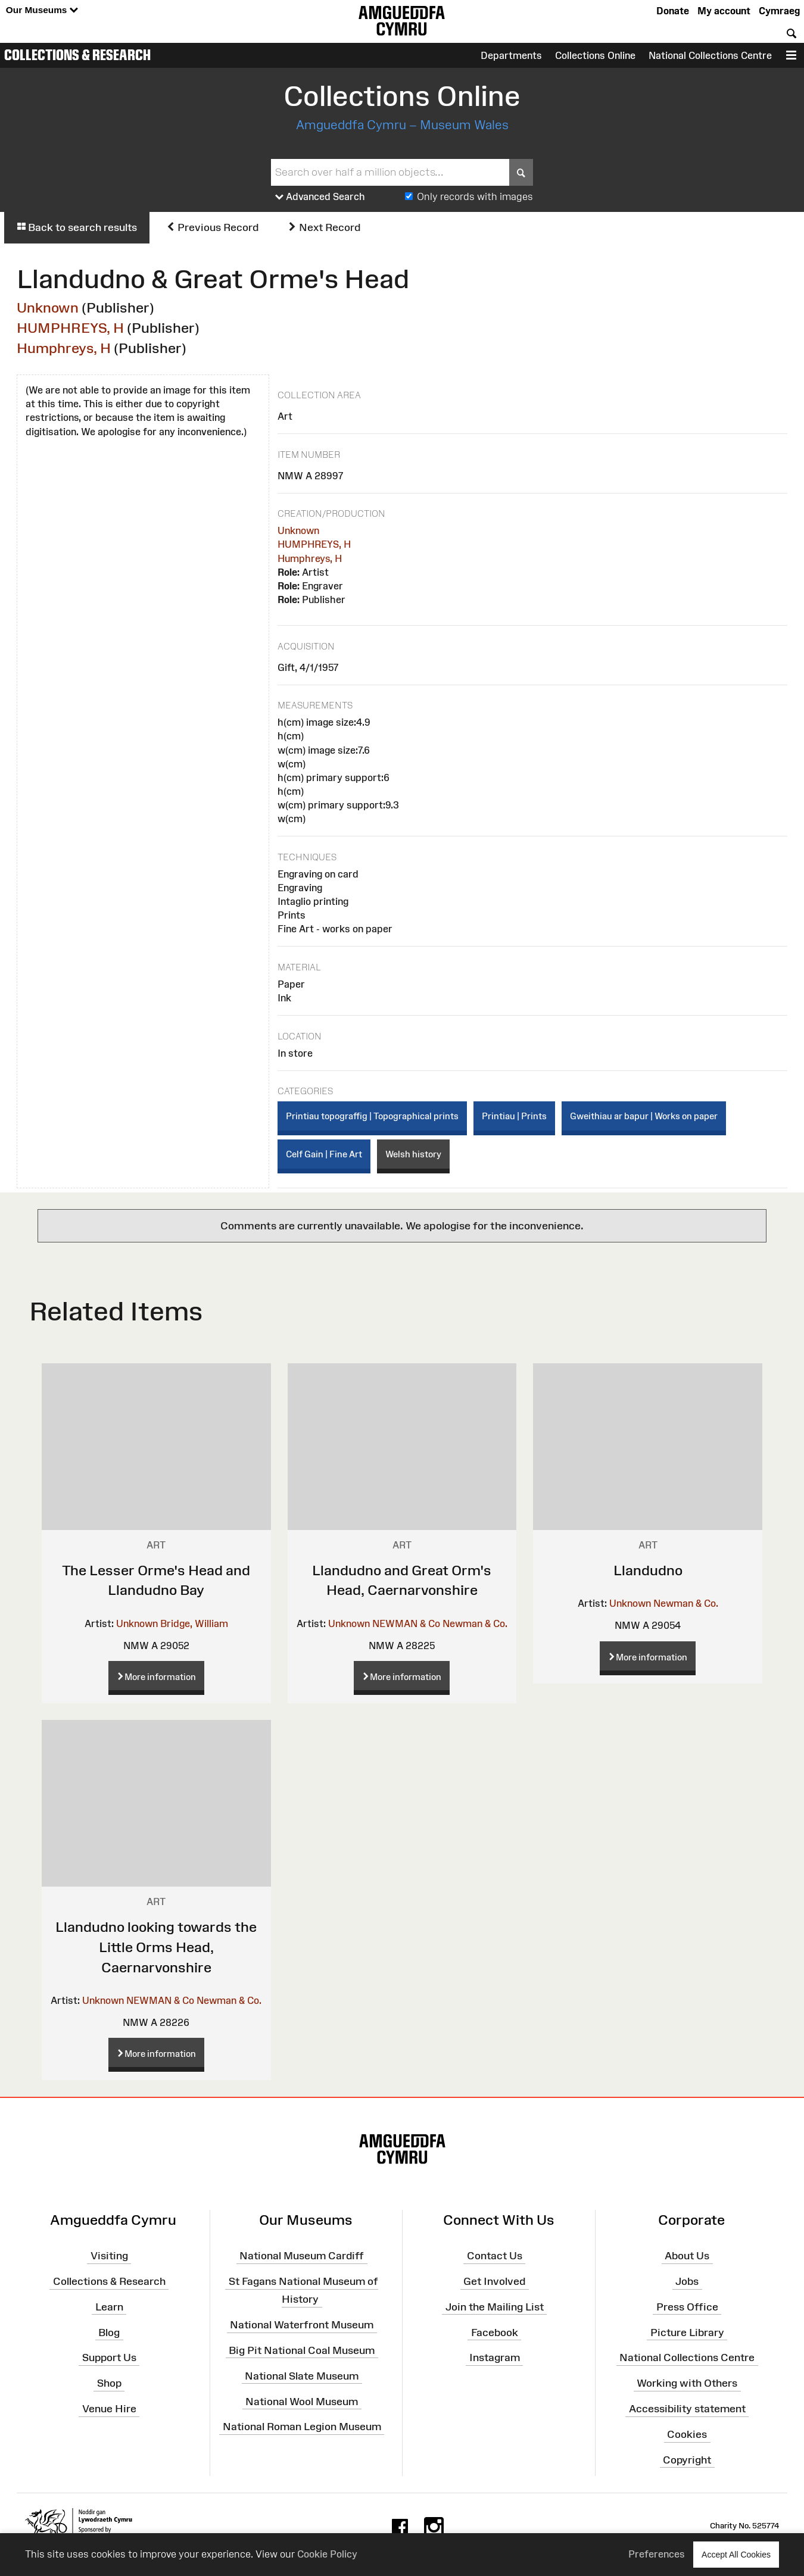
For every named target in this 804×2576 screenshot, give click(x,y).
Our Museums (42, 10)
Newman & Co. (474, 1623)
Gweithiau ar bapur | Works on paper (644, 1116)
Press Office (687, 2307)
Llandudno (648, 1570)
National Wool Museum (301, 2401)
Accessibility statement (687, 2409)
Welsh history (413, 1154)
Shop (109, 2383)
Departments (511, 55)
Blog (109, 2332)
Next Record (324, 227)
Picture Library (687, 2332)
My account (723, 10)
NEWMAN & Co (406, 1623)
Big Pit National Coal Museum (302, 2350)
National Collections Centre (710, 55)
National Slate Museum (302, 2376)
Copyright (687, 2460)
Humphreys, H (64, 348)
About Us (687, 2256)
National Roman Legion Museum (302, 2427)
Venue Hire (109, 2409)
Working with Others (687, 2383)
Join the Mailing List (494, 2307)
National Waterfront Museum (301, 2325)
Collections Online (595, 55)
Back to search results (77, 227)
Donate (672, 10)
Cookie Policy (327, 2554)
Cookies (687, 2434)
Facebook (494, 2332)
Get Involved (494, 2281)
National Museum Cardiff (301, 2256)
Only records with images (475, 196)
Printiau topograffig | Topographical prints (372, 1116)
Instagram (494, 2357)
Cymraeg (779, 10)
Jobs (687, 2281)
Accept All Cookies (736, 2554)
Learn (109, 2307)
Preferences (656, 2554)
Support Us (109, 2357)
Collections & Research (77, 55)
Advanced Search (320, 197)
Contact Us (494, 2256)
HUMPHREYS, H (70, 328)
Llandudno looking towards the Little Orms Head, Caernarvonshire (156, 1947)
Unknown (48, 307)
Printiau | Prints (514, 1116)
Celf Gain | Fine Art (324, 1154)
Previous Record (212, 227)
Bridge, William (194, 1623)
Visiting (109, 2256)
